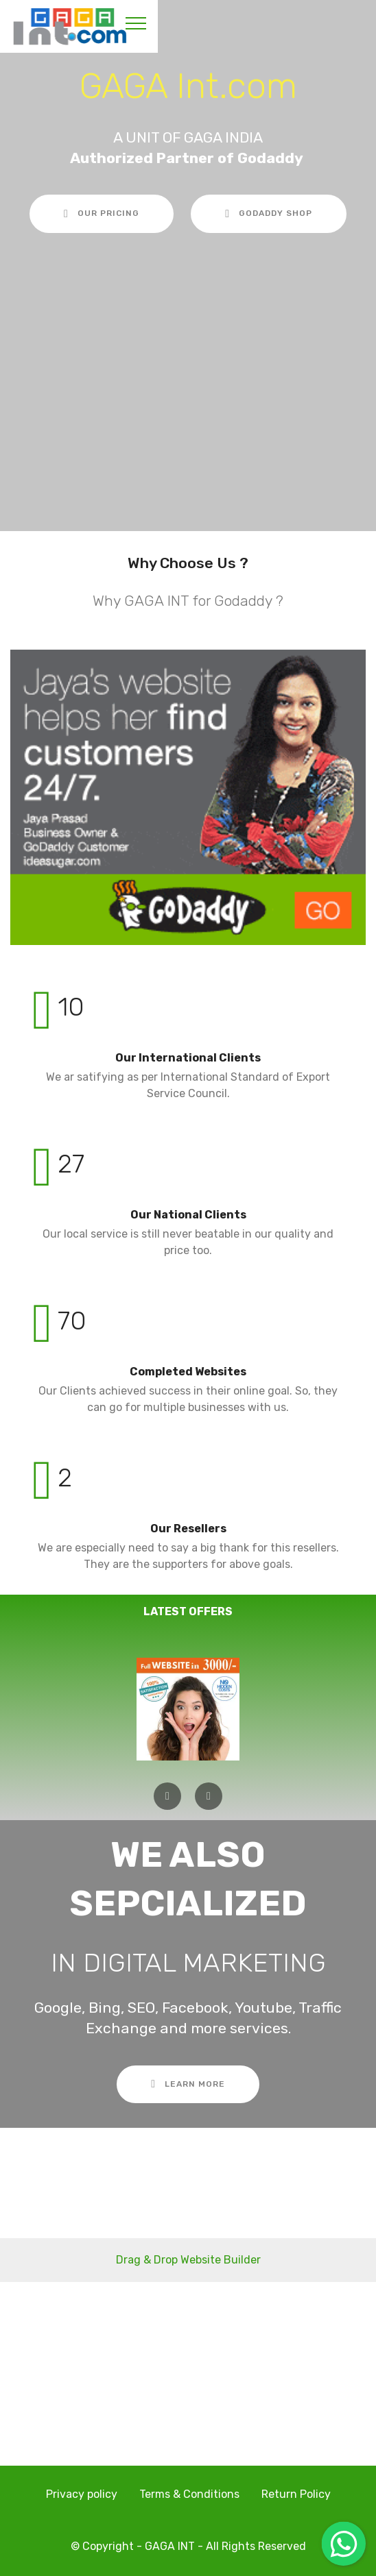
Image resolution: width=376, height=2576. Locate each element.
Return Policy (296, 2494)
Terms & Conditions (189, 2494)
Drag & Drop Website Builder (188, 2259)
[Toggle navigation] (136, 22)
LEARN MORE (188, 2083)
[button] (167, 1796)
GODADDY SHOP (268, 213)
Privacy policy (81, 2494)
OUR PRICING (101, 213)
